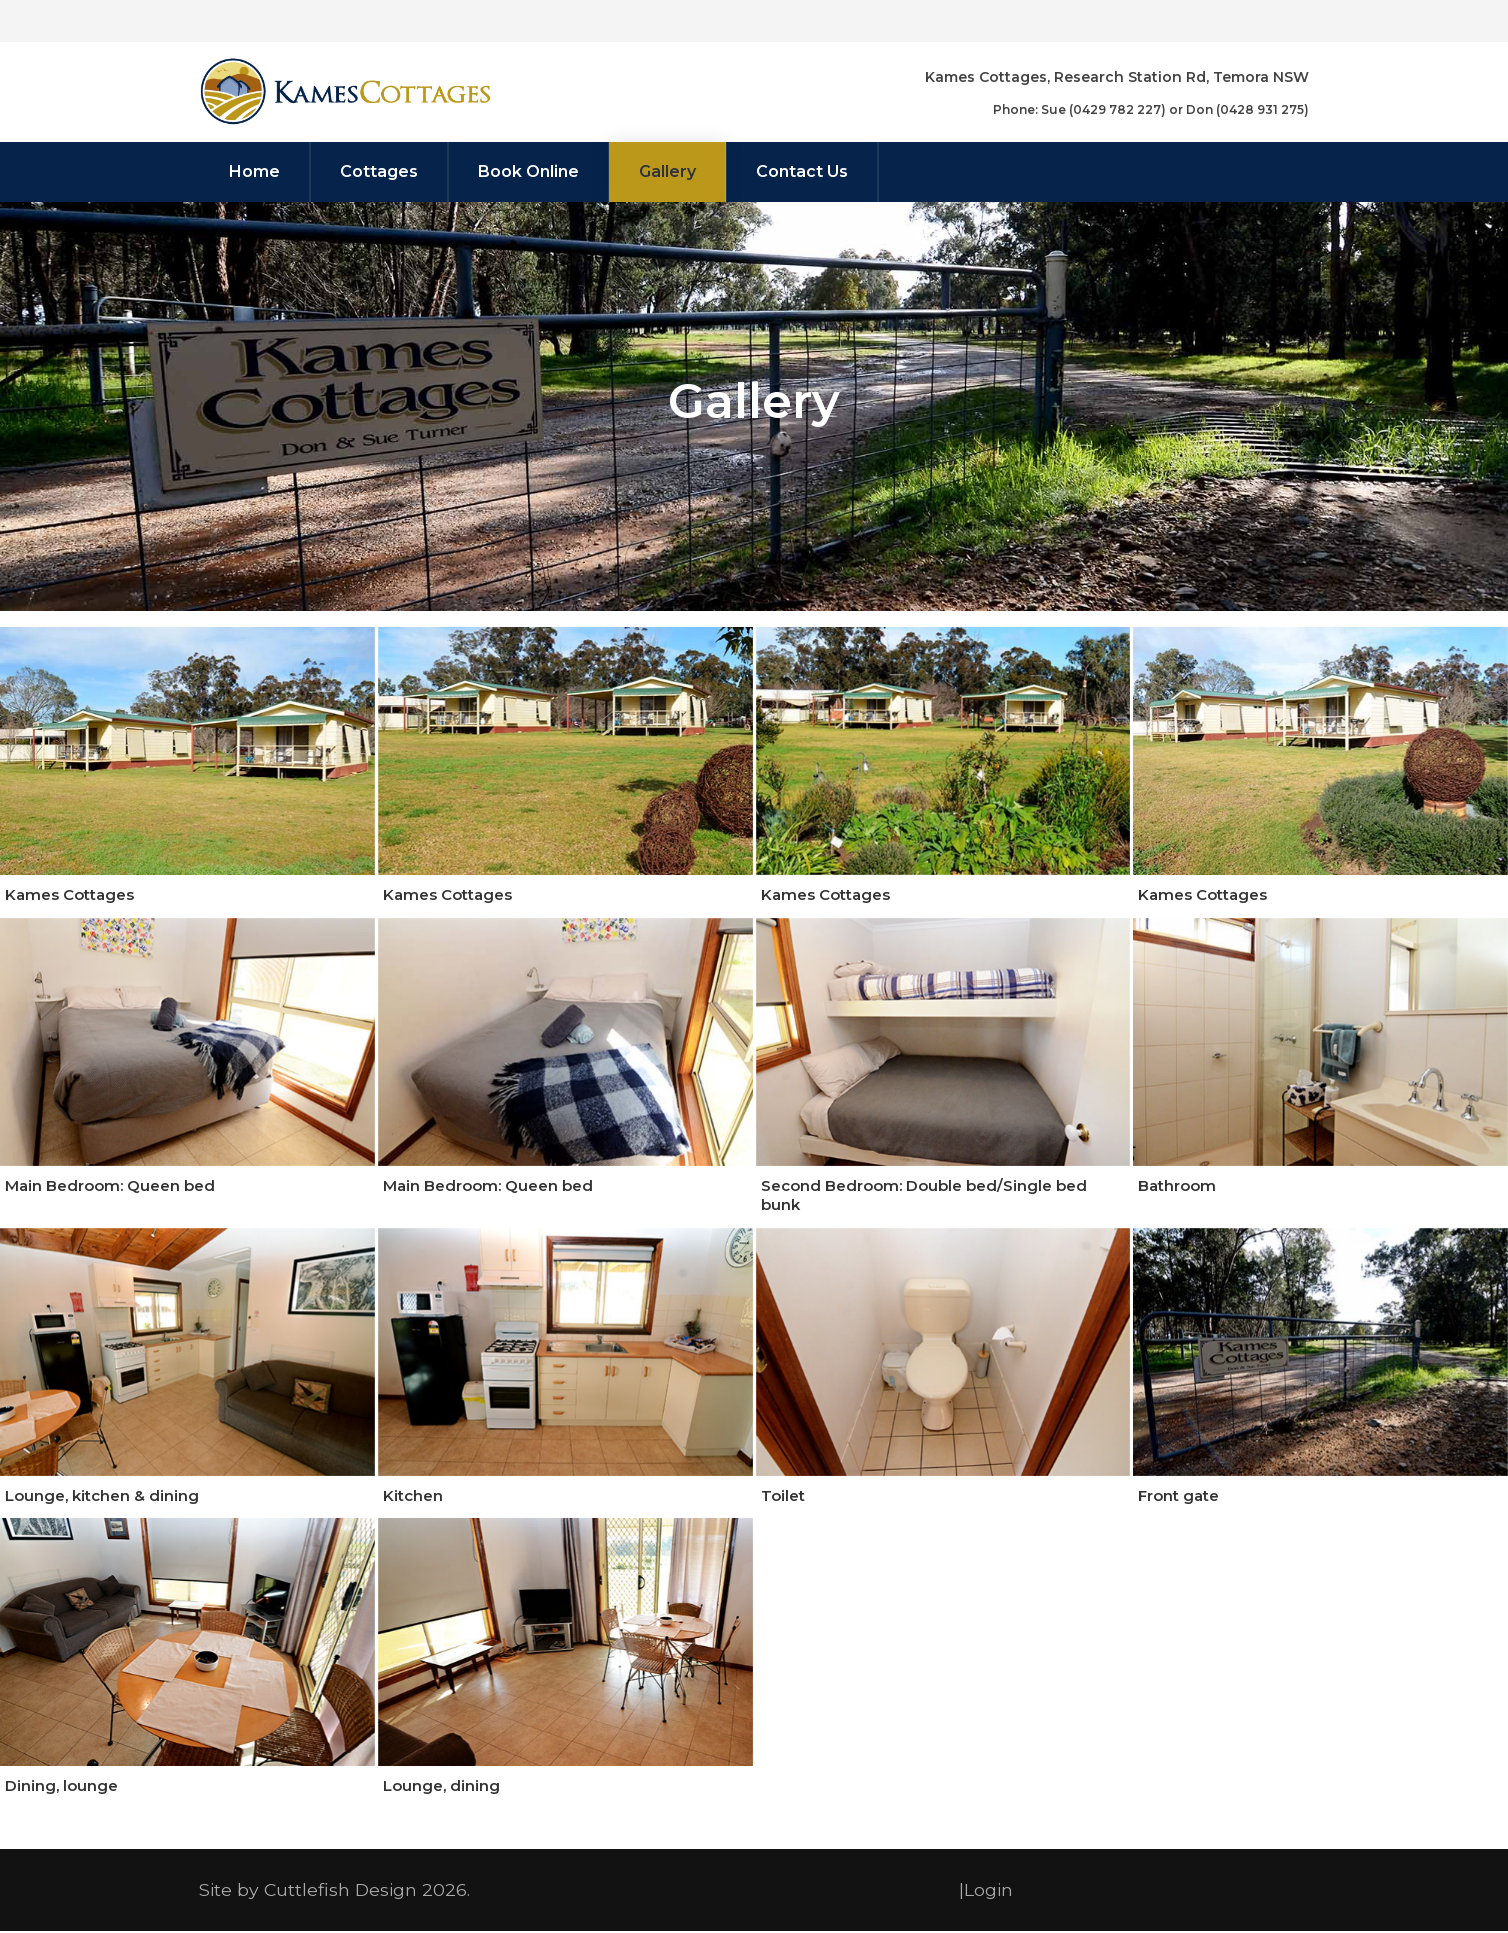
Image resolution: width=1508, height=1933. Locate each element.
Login (988, 1891)
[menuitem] (254, 172)
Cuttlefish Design (340, 1891)
